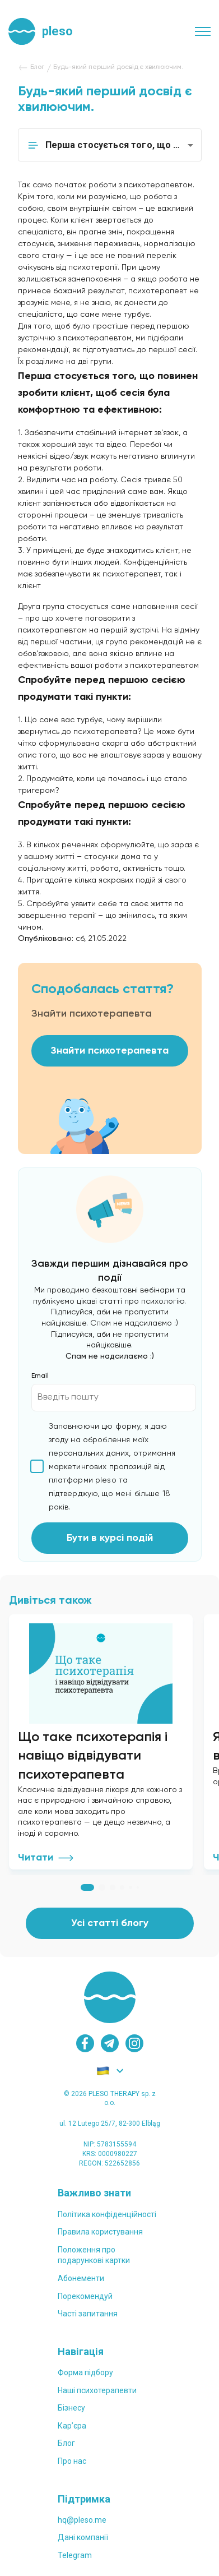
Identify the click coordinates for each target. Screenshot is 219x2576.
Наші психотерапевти (97, 2390)
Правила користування (100, 2231)
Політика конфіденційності (107, 2214)
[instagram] (134, 2043)
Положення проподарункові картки (94, 2255)
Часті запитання (88, 2313)
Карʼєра (72, 2425)
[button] (109, 145)
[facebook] (85, 2043)
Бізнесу (71, 2407)
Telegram (75, 2555)
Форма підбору (85, 2372)
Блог (66, 2443)
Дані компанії (83, 2537)
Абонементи (81, 2278)
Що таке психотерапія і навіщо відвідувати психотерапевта (92, 1755)
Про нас (72, 2461)
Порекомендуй (85, 2296)
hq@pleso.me (82, 2519)
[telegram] (110, 2043)
